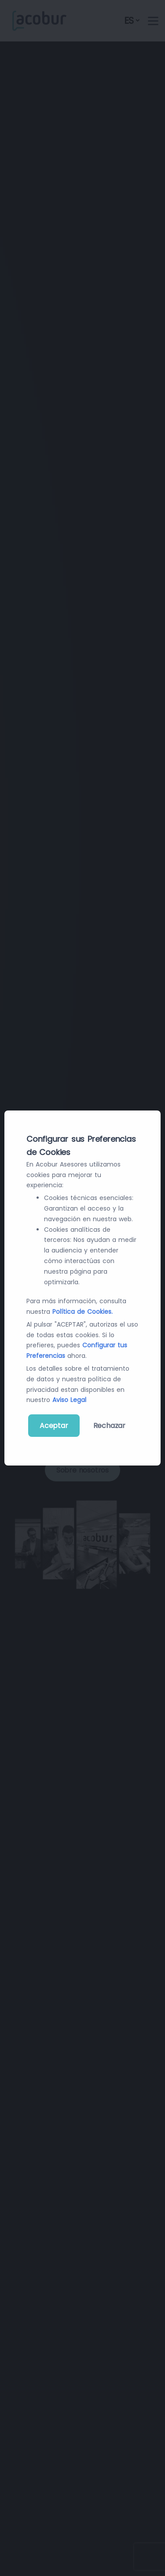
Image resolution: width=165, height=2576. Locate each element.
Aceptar (54, 1426)
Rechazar (109, 1426)
